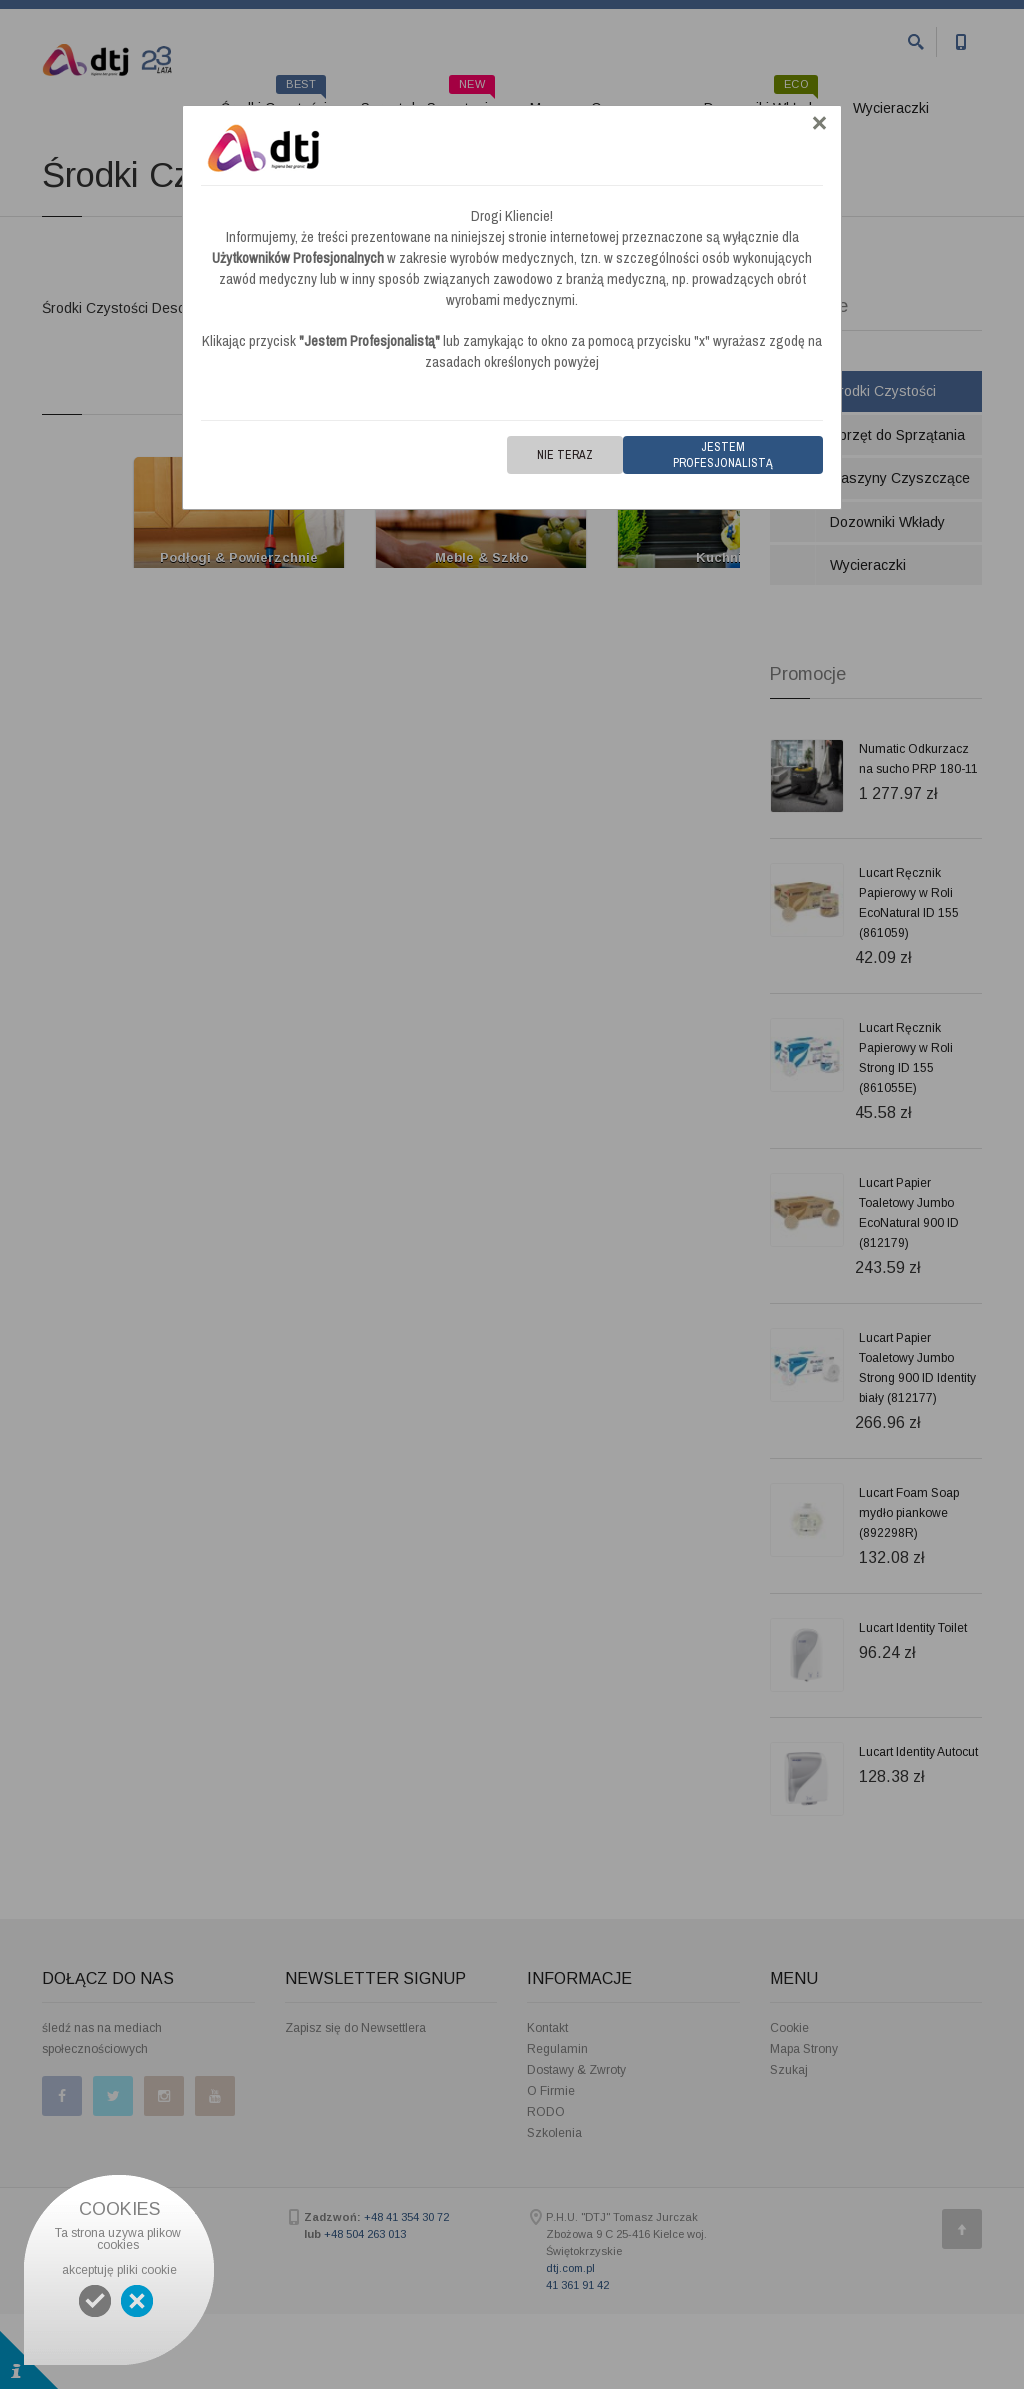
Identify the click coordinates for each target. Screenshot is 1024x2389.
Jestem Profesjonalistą (723, 455)
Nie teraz (565, 455)
